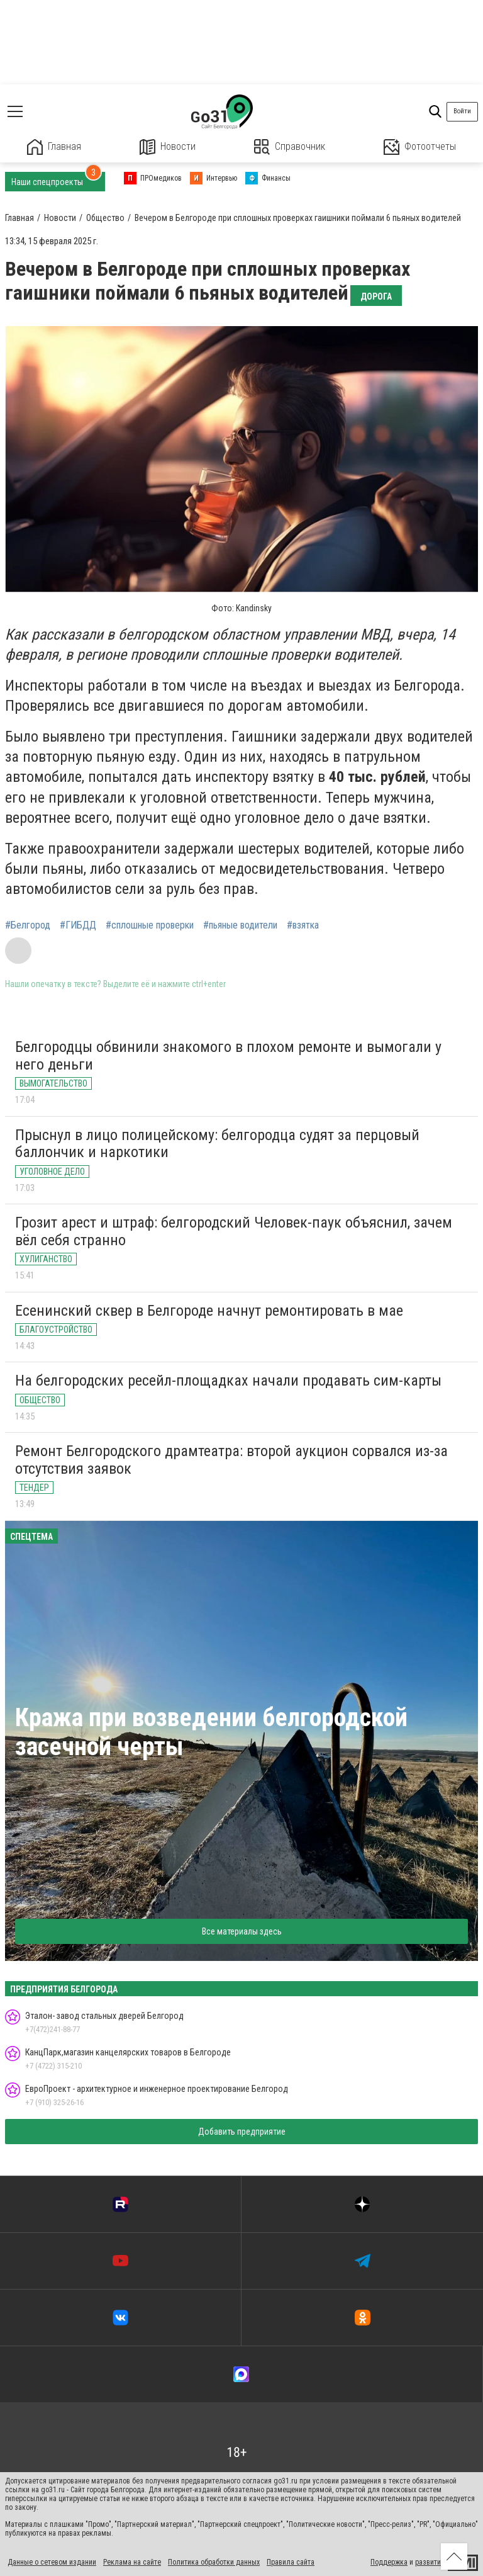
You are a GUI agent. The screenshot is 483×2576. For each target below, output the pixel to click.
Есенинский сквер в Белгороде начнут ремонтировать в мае (209, 1310)
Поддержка (389, 2562)
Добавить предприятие (242, 2132)
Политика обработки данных (214, 2562)
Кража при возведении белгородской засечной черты (211, 1732)
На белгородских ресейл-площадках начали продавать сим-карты (228, 1380)
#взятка (303, 925)
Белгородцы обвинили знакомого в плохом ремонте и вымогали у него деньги (228, 1055)
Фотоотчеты (420, 147)
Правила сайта (290, 2562)
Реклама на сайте (132, 2562)
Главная (54, 147)
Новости (168, 147)
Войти (462, 111)
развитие (430, 2562)
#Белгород (27, 925)
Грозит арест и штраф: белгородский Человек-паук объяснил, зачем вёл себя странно (233, 1231)
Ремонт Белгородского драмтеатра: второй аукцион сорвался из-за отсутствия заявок (231, 1459)
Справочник (289, 147)
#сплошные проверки (150, 925)
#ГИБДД (78, 925)
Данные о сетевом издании (52, 2562)
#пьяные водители (240, 925)
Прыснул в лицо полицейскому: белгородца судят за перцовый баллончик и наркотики (217, 1143)
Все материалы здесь (242, 1931)
